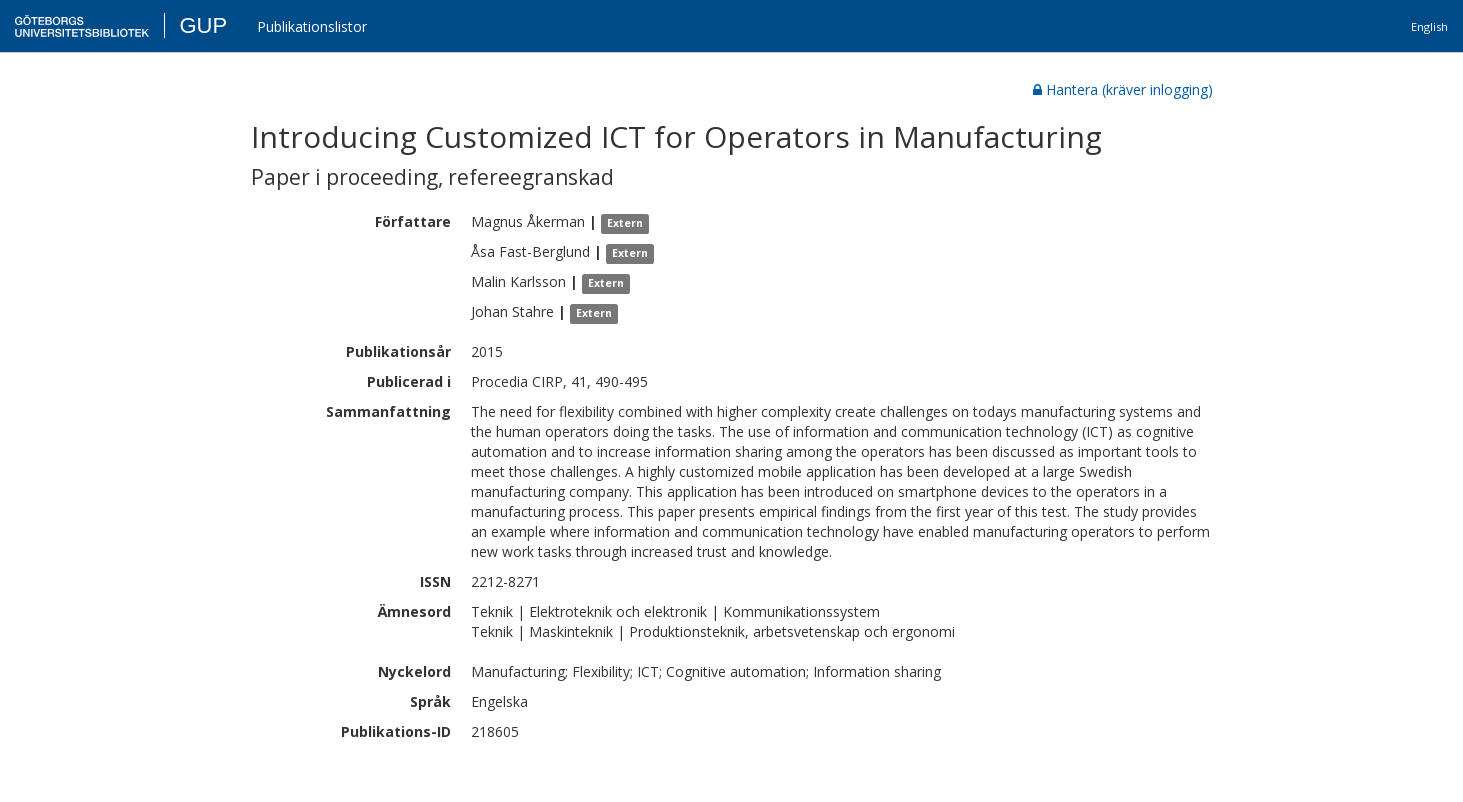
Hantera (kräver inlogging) (1123, 89)
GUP (203, 25)
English (1429, 26)
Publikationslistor (312, 26)
